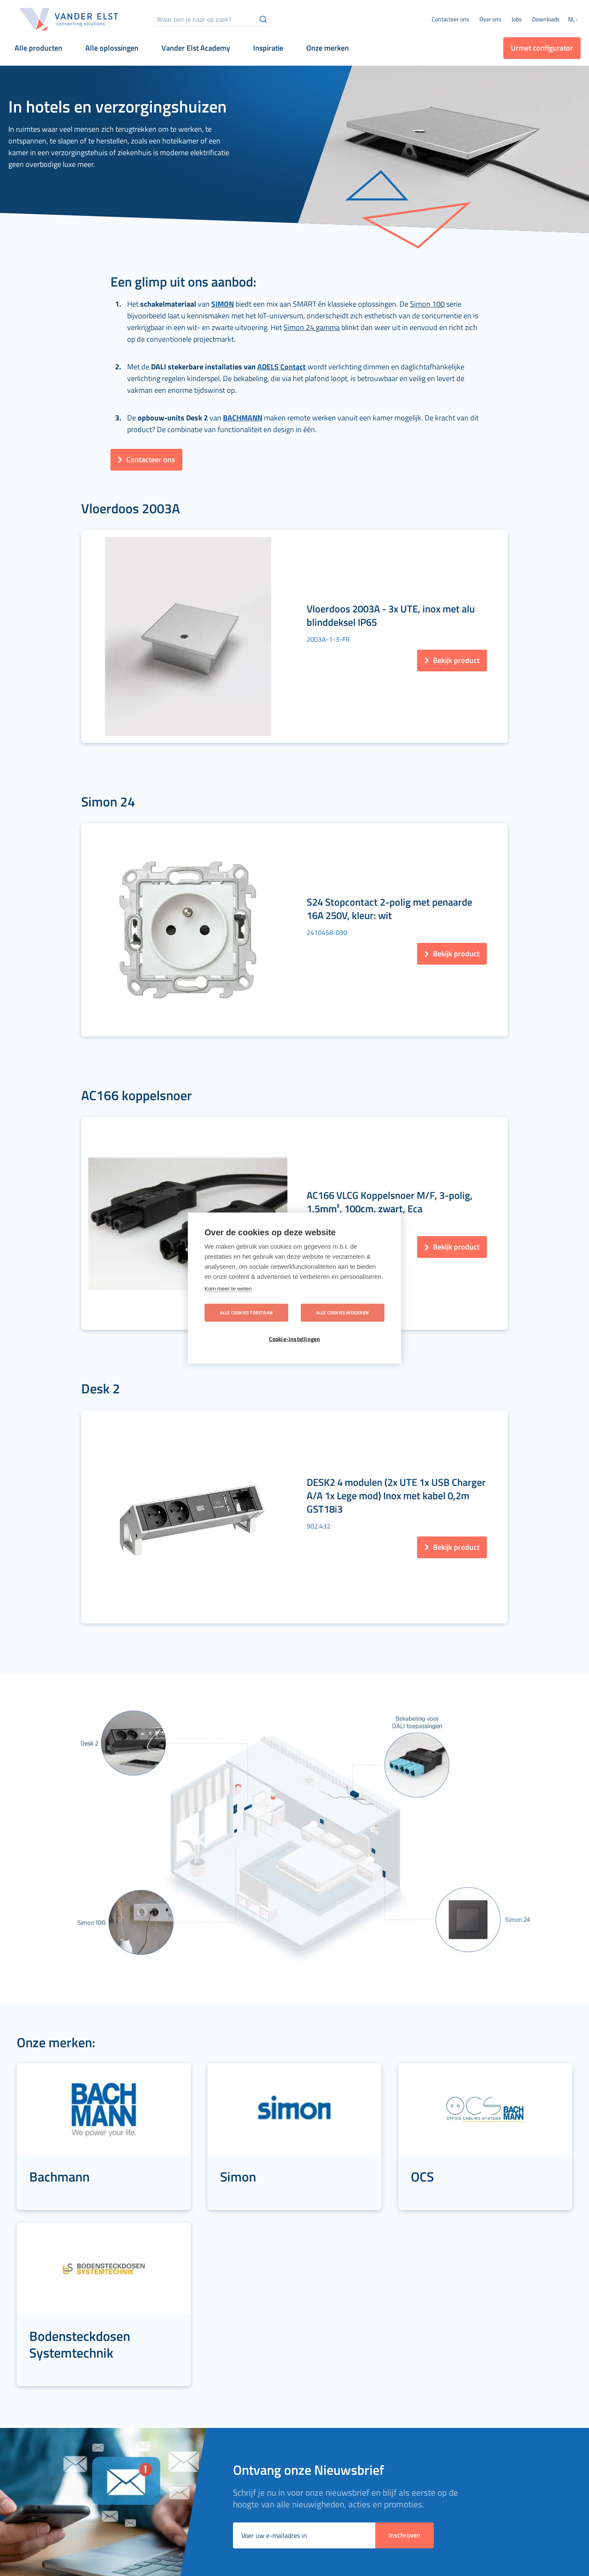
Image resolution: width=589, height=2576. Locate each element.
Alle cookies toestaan (246, 1312)
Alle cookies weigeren (342, 1312)
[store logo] (69, 19)
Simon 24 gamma (312, 327)
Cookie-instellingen (294, 1339)
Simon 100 (427, 304)
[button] (574, 20)
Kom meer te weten (228, 1288)
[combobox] (212, 19)
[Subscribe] (404, 2195)
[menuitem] (490, 19)
